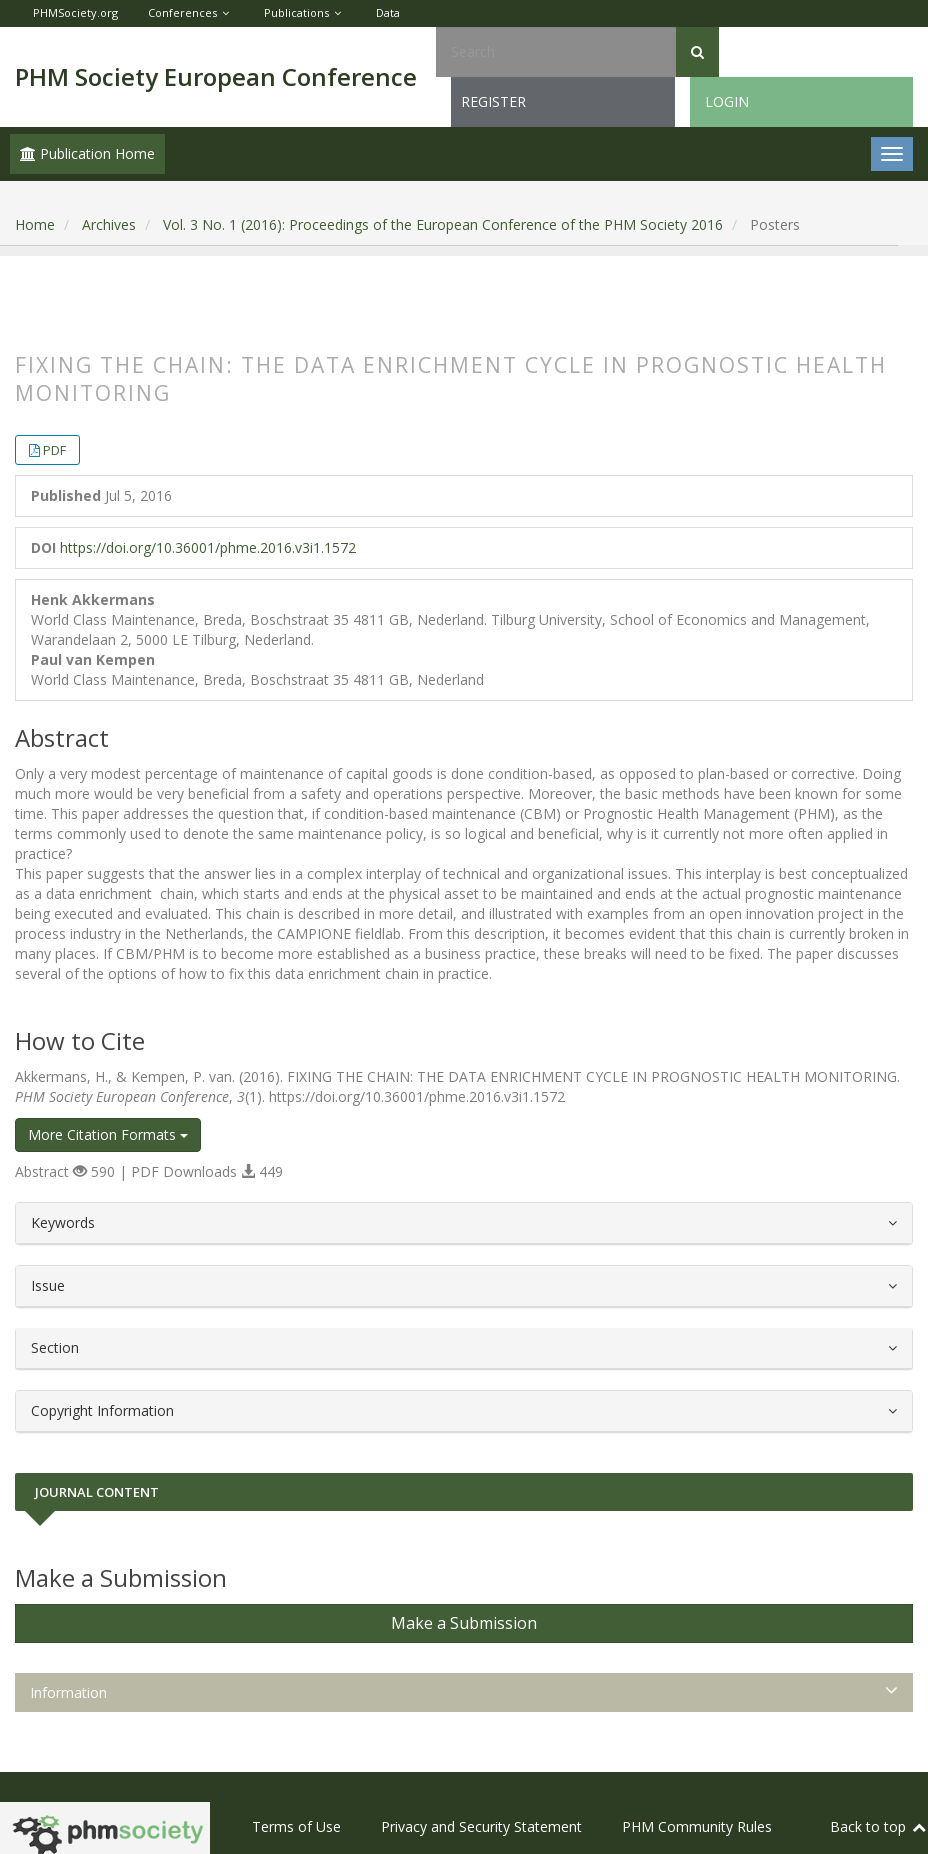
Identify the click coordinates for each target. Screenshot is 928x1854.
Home (35, 224)
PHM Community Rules (697, 1826)
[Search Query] (556, 52)
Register (493, 101)
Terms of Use (296, 1826)
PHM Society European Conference (216, 76)
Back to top (879, 1826)
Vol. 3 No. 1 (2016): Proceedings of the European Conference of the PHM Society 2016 (443, 224)
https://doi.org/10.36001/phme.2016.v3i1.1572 (208, 547)
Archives (109, 224)
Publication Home (87, 153)
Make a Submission (464, 1623)
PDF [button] (54, 450)
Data (388, 12)
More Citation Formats (108, 1134)
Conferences (182, 12)
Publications (296, 12)
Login (727, 101)
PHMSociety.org (75, 12)
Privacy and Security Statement (481, 1826)
